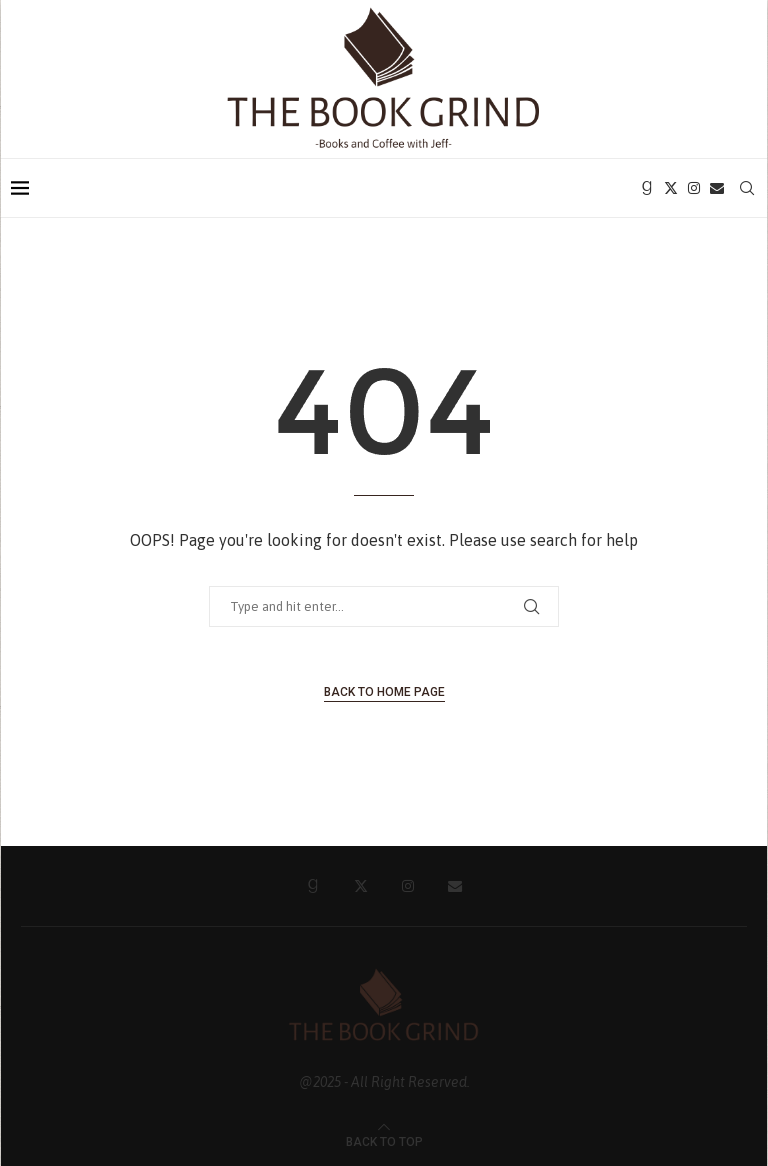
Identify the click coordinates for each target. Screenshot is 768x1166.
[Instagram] (694, 188)
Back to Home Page (384, 692)
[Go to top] (384, 1140)
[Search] (747, 188)
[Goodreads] (647, 188)
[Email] (717, 188)
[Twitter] (671, 188)
